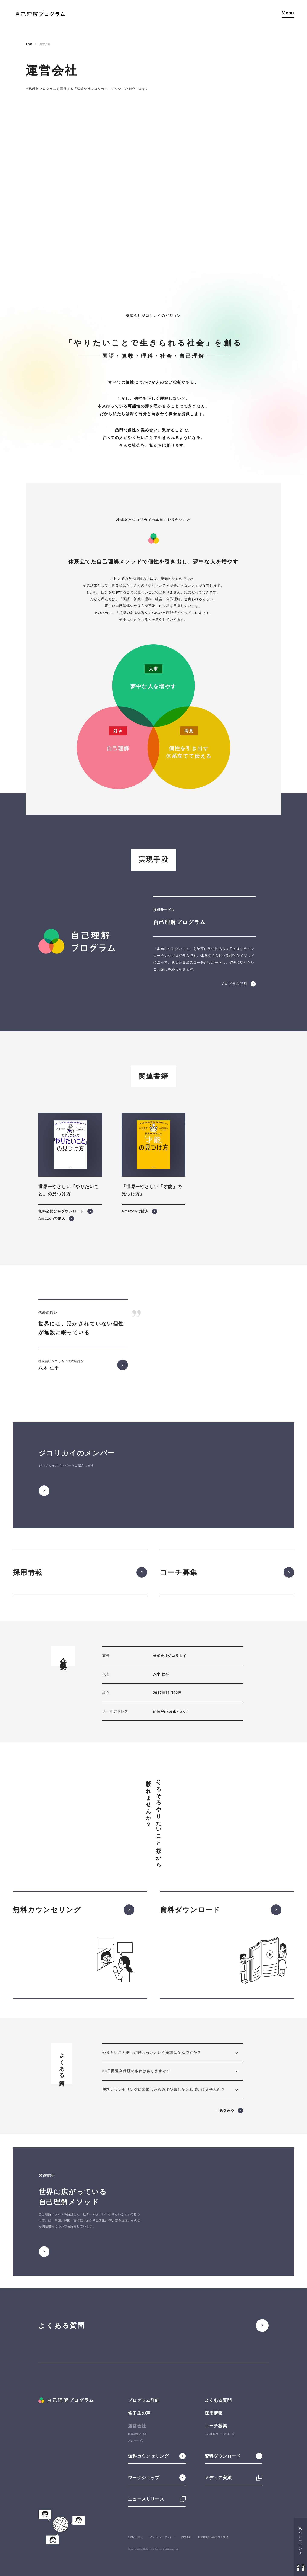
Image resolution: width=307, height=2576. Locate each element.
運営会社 (137, 2425)
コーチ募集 (216, 2425)
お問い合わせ (135, 2537)
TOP (29, 44)
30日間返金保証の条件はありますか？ (170, 2071)
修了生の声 (139, 2413)
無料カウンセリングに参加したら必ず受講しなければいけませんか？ (170, 2089)
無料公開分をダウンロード (65, 1211)
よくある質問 (218, 2400)
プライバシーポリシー (162, 2537)
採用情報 (214, 2413)
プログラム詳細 (143, 2400)
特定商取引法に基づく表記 (213, 2537)
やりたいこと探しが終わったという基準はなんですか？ (170, 2052)
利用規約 (186, 2537)
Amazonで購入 (56, 1218)
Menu (288, 14)
